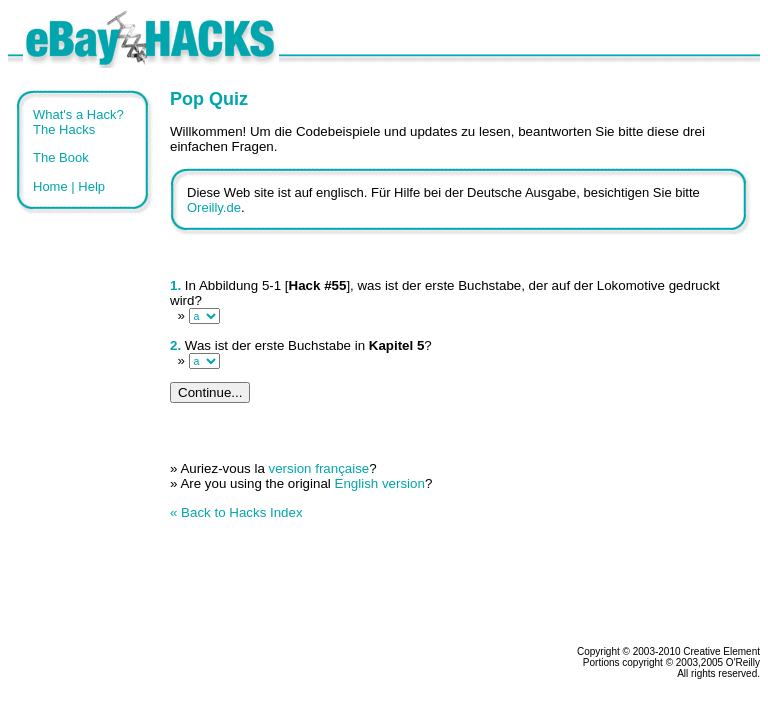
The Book (61, 157)
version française (319, 468)
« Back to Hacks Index (236, 512)
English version (380, 483)
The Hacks (64, 129)
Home (50, 186)
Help (91, 186)
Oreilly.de (214, 207)
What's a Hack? (78, 114)
